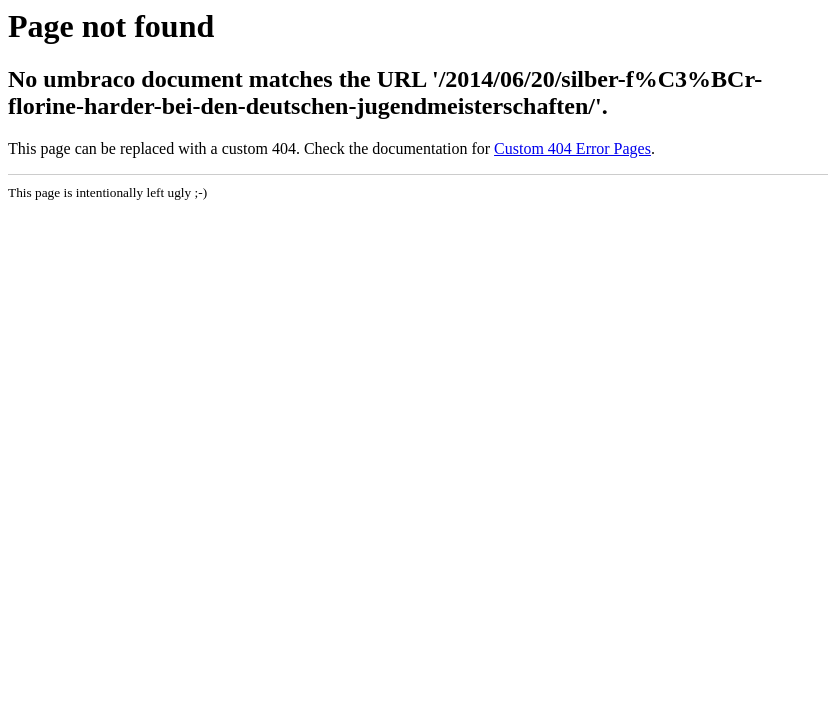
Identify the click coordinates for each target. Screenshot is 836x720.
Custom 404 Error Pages (572, 148)
